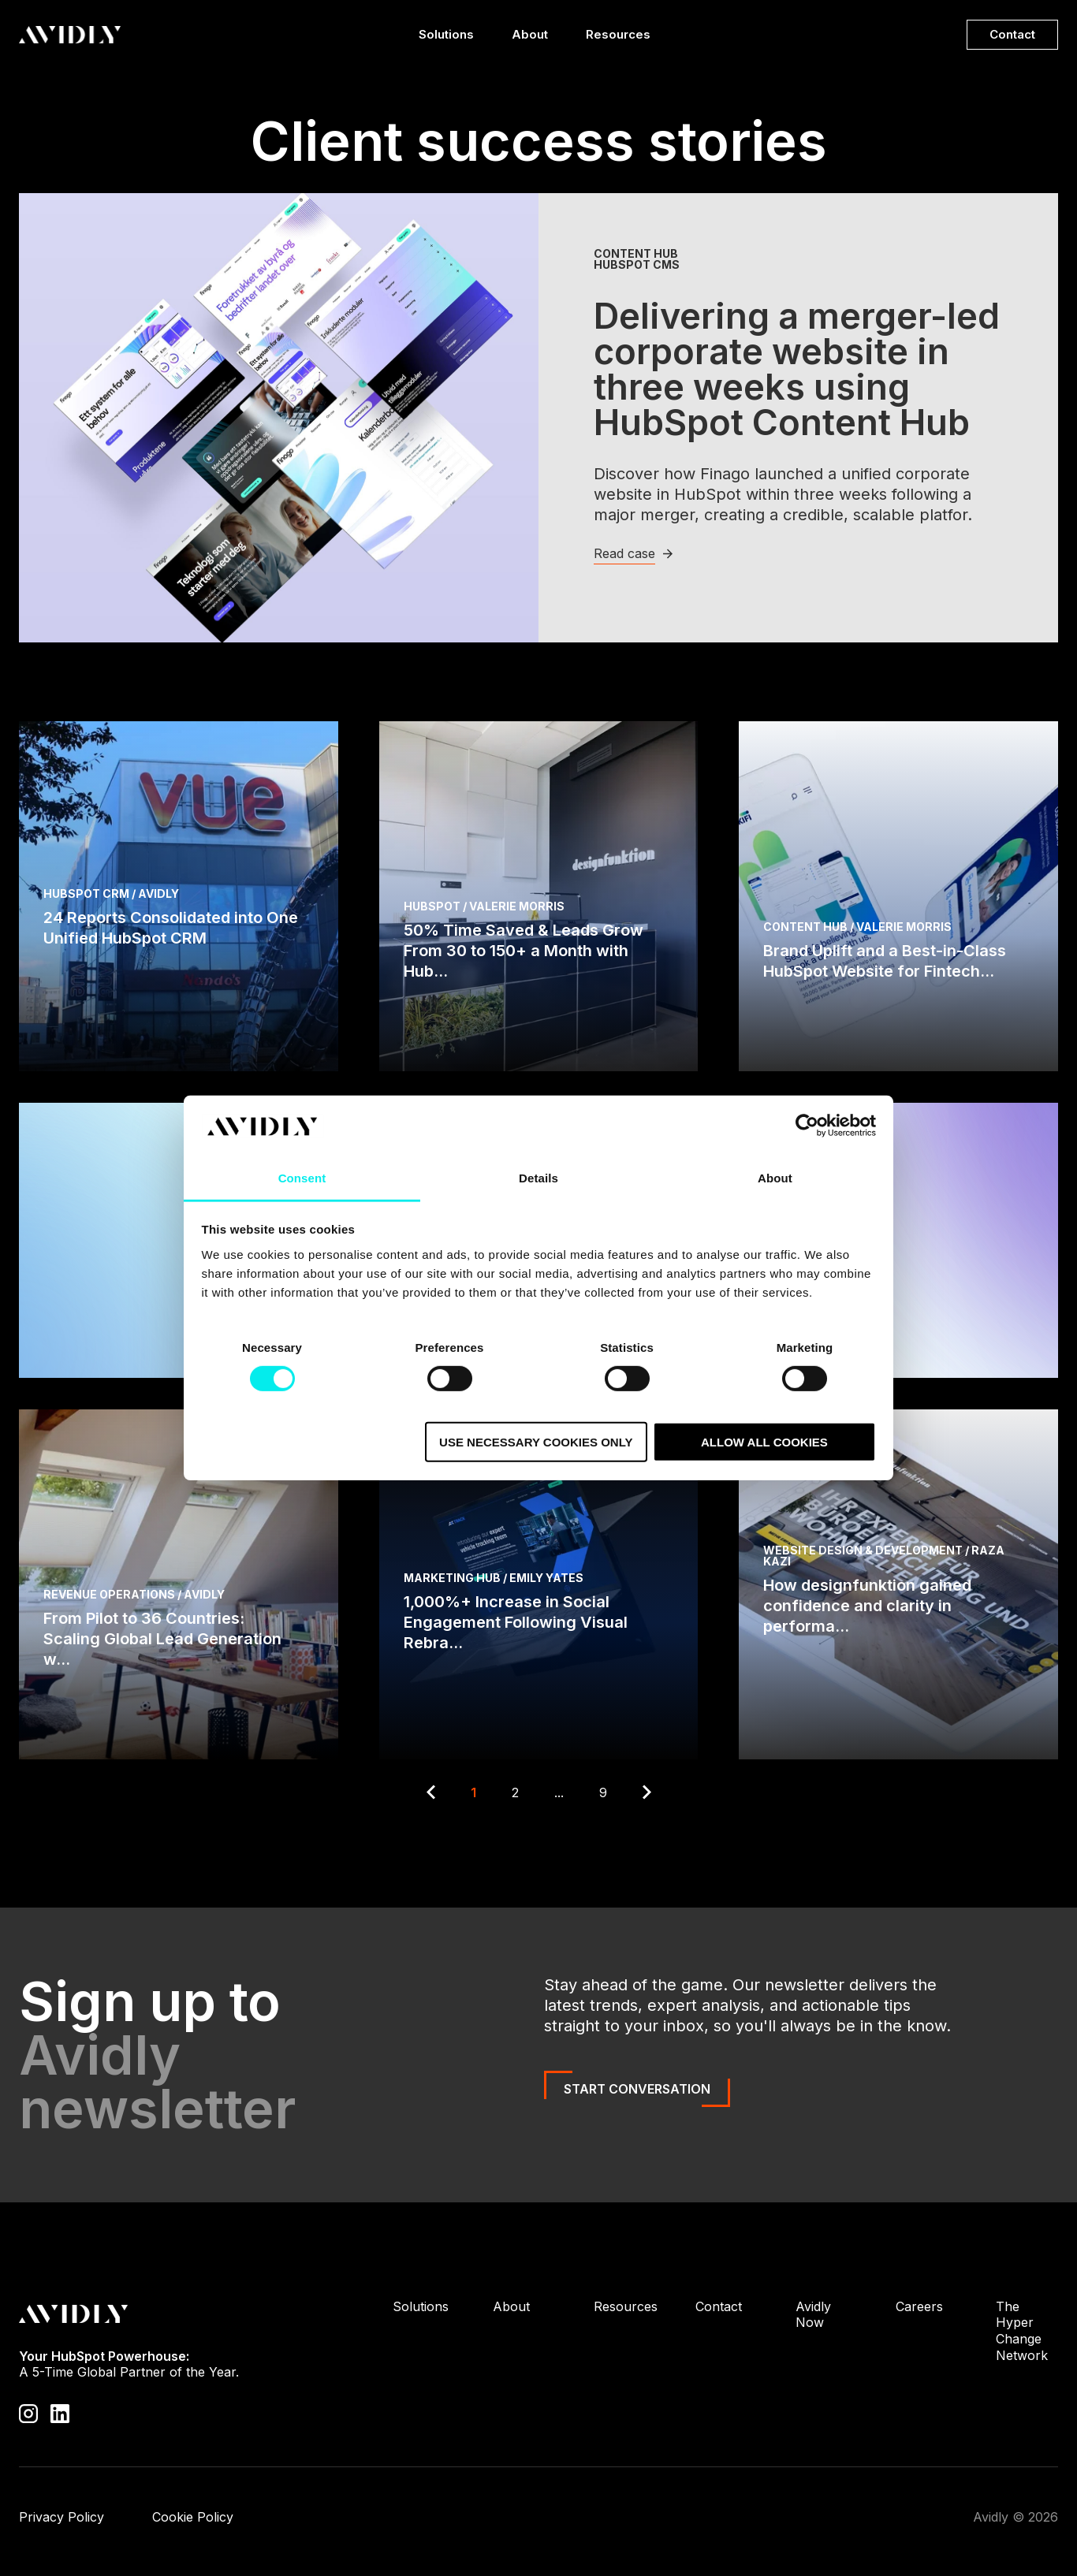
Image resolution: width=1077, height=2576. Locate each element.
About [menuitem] (511, 2306)
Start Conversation (637, 2089)
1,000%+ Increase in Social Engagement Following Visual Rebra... (516, 1622)
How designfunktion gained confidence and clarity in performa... (867, 1606)
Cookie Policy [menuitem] (192, 2517)
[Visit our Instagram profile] (28, 2413)
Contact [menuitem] (718, 2306)
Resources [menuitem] (626, 2306)
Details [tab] (538, 1178)
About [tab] (775, 1178)
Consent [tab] (302, 1178)
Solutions (446, 38)
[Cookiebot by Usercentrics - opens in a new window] (807, 1125)
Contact (1012, 34)
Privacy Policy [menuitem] (61, 2517)
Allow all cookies (764, 1441)
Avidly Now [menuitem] (813, 2315)
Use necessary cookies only (535, 1441)
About (530, 38)
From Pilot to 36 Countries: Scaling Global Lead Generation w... (162, 1639)
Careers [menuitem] (919, 2306)
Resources (618, 38)
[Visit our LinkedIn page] (59, 2413)
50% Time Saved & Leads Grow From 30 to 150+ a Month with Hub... (523, 951)
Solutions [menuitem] (421, 2306)
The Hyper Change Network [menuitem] (1022, 2331)
